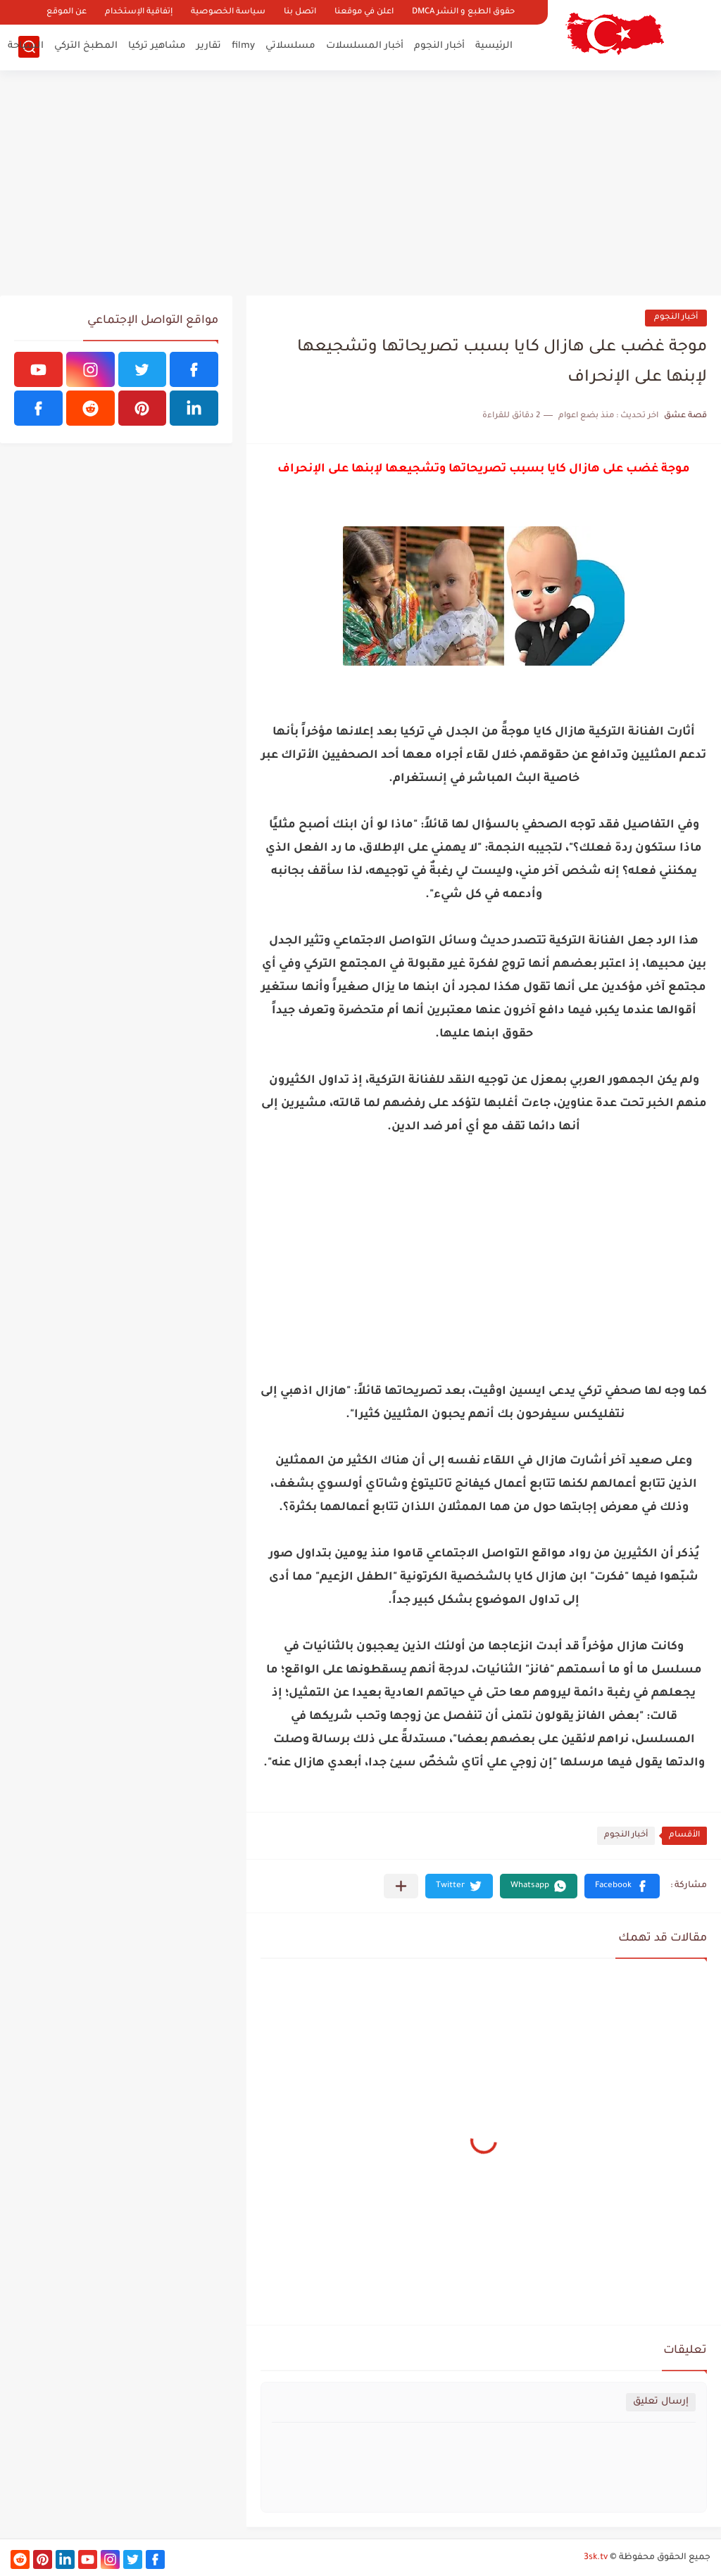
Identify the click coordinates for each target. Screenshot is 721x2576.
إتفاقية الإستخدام (139, 12)
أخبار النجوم (439, 46)
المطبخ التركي (86, 46)
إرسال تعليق (661, 2402)
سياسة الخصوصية (228, 12)
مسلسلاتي (290, 46)
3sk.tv (596, 2558)
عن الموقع (66, 12)
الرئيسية (494, 46)
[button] (622, 1886)
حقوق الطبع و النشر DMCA (463, 12)
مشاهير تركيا (157, 46)
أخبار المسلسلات (364, 46)
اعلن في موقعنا (364, 12)
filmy (243, 46)
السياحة (26, 46)
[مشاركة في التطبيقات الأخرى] (401, 1886)
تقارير (208, 46)
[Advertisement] (360, 182)
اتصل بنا (300, 12)
